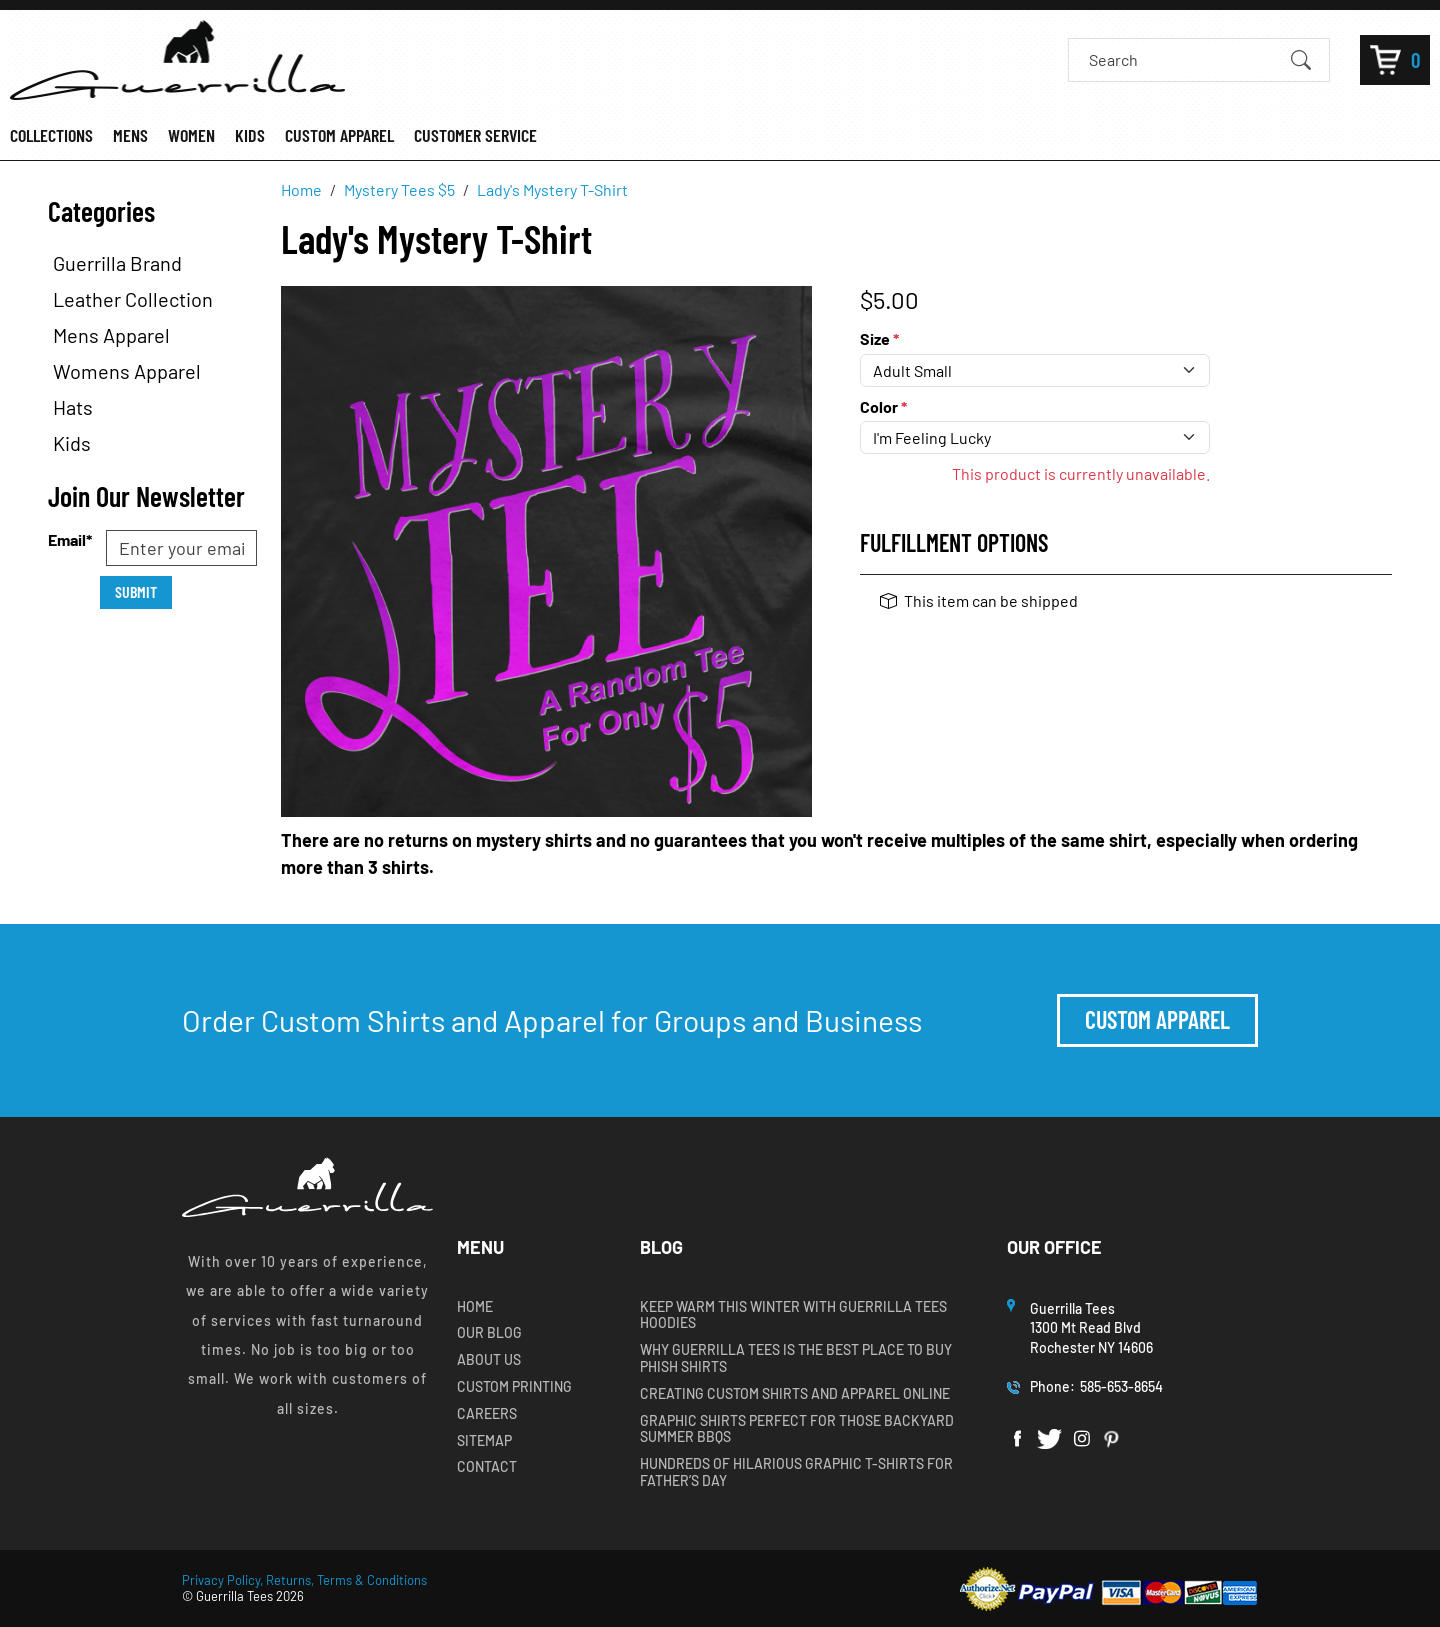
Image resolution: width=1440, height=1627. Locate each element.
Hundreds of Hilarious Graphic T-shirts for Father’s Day (796, 1472)
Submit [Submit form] (136, 591)
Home (475, 1307)
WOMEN (191, 135)
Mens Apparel (111, 335)
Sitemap (484, 1441)
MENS (130, 135)
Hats (73, 407)
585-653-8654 (1121, 1386)
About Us (489, 1360)
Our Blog (489, 1333)
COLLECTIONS (51, 135)
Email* (70, 539)
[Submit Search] (1301, 59)
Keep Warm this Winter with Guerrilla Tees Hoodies (793, 1315)
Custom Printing (514, 1387)
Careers (487, 1414)
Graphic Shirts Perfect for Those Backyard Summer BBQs (797, 1429)
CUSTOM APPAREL (339, 135)
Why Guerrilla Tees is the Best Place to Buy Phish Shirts (796, 1358)
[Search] (1181, 59)
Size (879, 338)
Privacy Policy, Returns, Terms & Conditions (304, 1580)
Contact (487, 1467)
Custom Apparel (1157, 1019)
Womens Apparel (127, 371)
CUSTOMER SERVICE (475, 135)
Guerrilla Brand (117, 263)
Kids (72, 443)
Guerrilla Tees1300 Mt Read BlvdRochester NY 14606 (1093, 1328)
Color (883, 406)
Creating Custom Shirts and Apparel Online (795, 1394)
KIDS (250, 135)
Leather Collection (133, 299)
